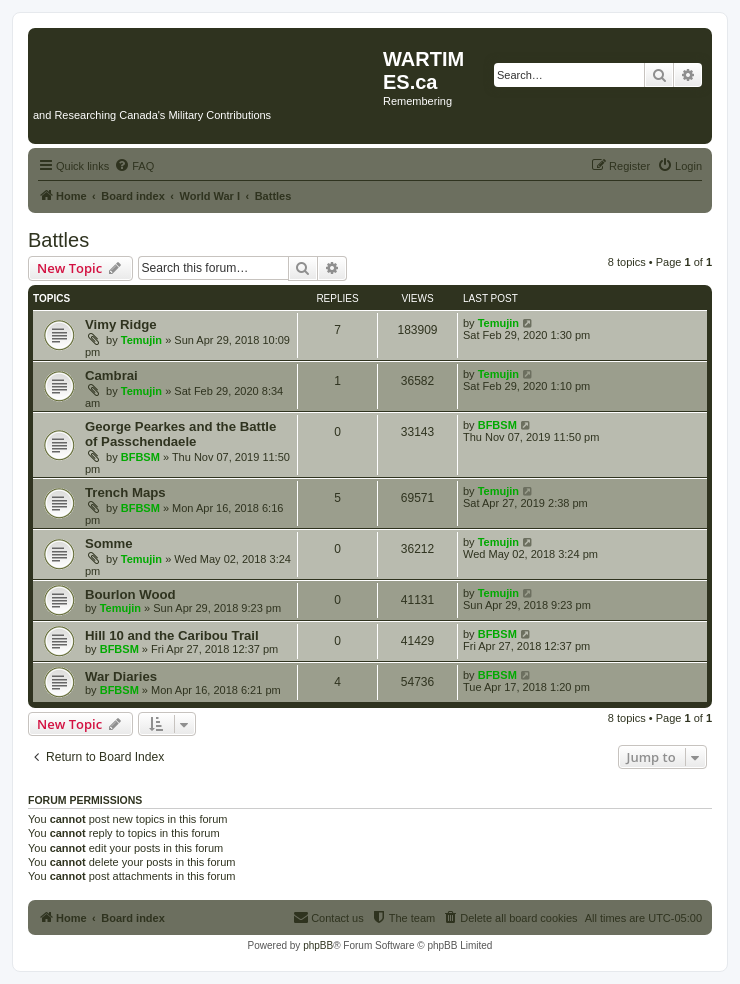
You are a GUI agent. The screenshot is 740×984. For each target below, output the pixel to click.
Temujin (141, 340)
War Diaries (121, 676)
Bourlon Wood (130, 594)
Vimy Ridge (121, 324)
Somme (109, 543)
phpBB (318, 945)
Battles (58, 240)
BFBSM (140, 457)
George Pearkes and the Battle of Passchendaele (180, 434)
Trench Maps (125, 492)
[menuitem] (134, 166)
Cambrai (111, 375)
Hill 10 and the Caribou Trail (172, 635)
